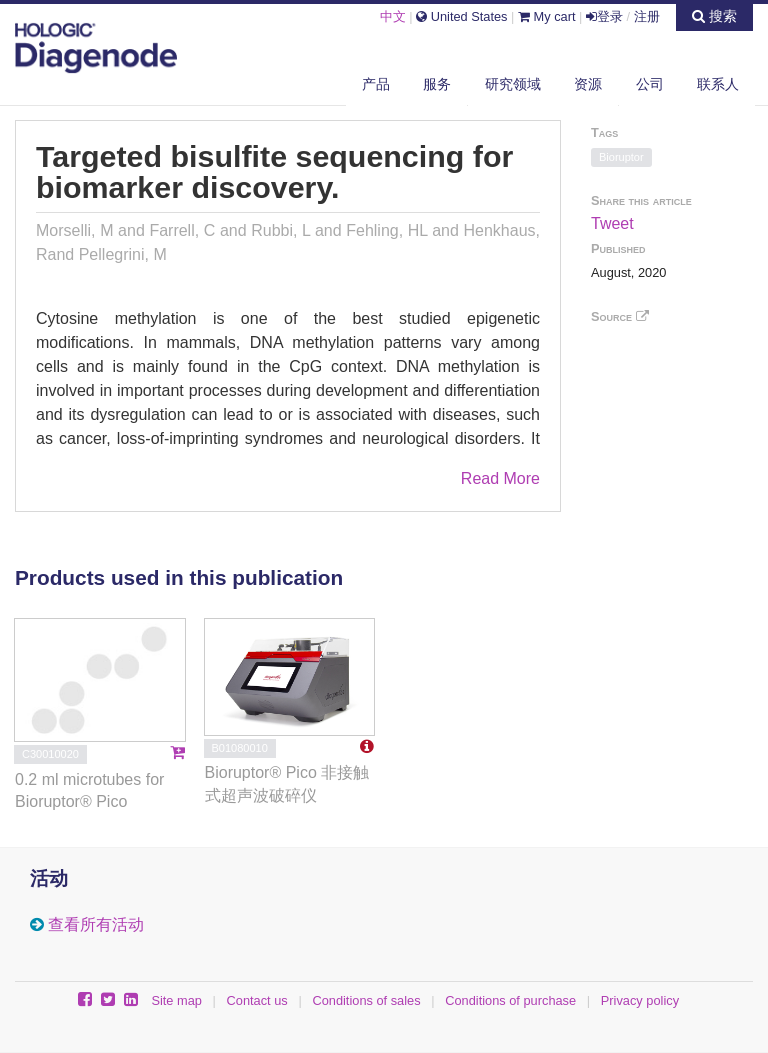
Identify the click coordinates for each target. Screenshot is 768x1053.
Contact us (257, 1000)
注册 (647, 16)
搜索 (714, 16)
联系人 (718, 84)
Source (620, 316)
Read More (500, 478)
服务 (437, 84)
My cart (547, 16)
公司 (650, 84)
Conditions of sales (366, 1000)
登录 (604, 16)
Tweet (612, 223)
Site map (176, 1000)
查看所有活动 (96, 924)
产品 (376, 84)
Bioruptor (621, 157)
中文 (393, 16)
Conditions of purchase (510, 1000)
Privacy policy (640, 1000)
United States (461, 16)
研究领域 (513, 84)
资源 (588, 84)
